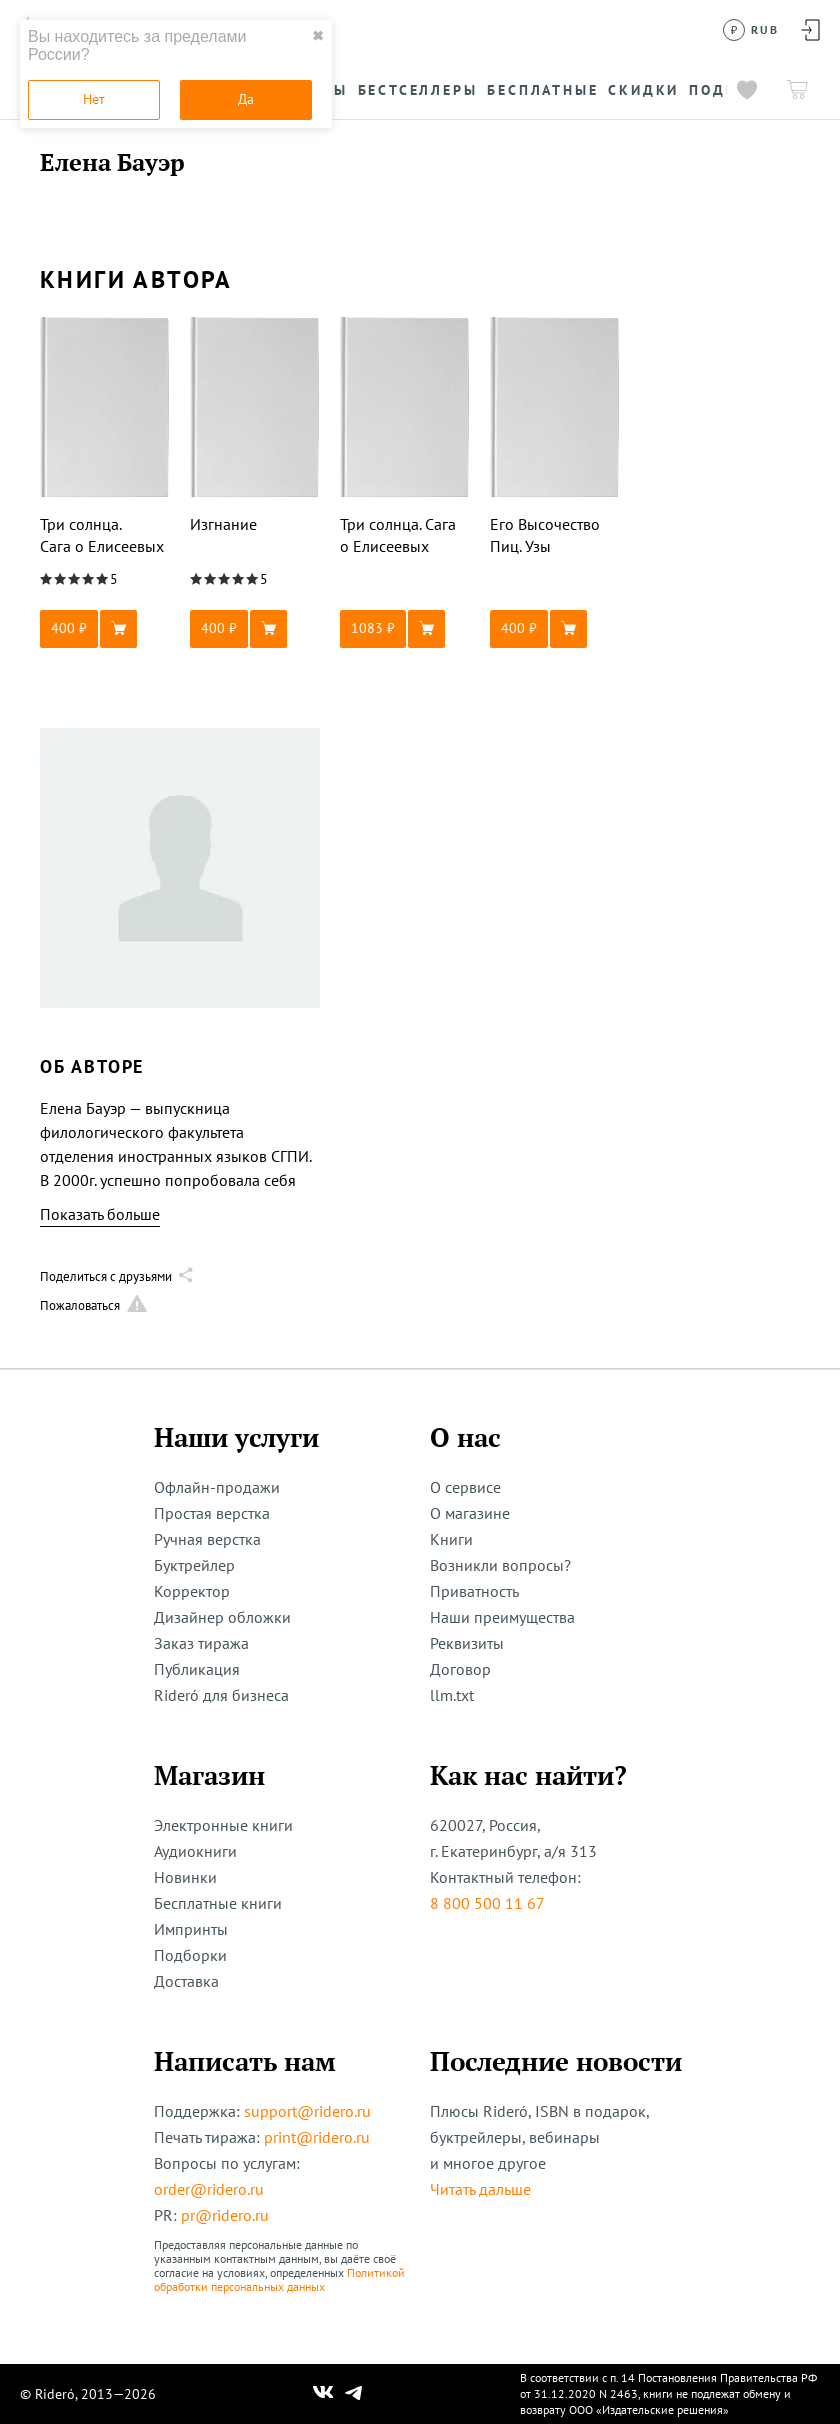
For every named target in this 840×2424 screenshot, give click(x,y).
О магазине (470, 1513)
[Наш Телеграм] (354, 2394)
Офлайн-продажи (217, 1487)
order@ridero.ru (209, 2189)
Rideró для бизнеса (221, 1695)
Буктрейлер (194, 1565)
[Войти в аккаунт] (810, 30)
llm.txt (452, 1695)
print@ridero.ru (317, 2137)
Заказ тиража (201, 1643)
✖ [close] (318, 36)
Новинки (185, 1877)
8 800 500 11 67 (487, 1903)
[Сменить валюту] (751, 30)
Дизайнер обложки (222, 1617)
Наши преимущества (502, 1617)
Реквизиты (467, 1643)
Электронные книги (223, 1825)
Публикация (197, 1669)
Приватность (474, 1591)
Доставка (186, 1981)
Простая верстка (212, 1513)
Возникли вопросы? (500, 1565)
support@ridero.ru (307, 2111)
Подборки (190, 1955)
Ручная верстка (207, 1539)
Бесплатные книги (218, 1903)
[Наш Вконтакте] (323, 2394)
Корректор (192, 1591)
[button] (105, 629)
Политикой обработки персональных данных (279, 2279)
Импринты (191, 1929)
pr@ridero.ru (225, 2215)
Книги (451, 1539)
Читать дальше (480, 2189)
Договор (460, 1669)
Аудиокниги (195, 1851)
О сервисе (465, 1487)
